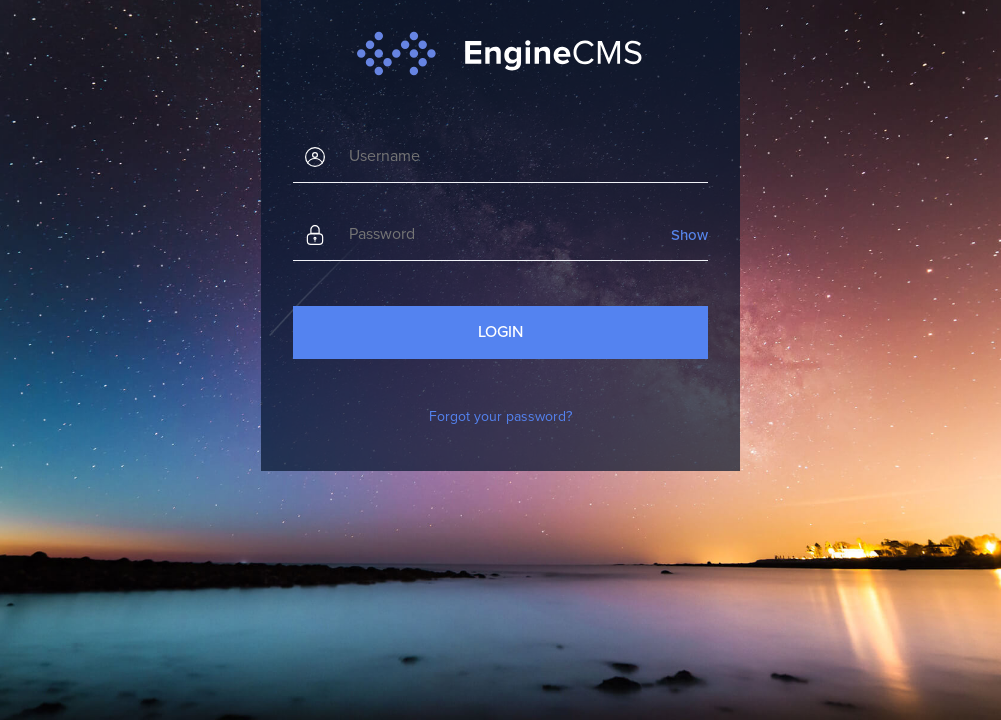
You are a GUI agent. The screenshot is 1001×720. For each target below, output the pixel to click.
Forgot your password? (500, 416)
